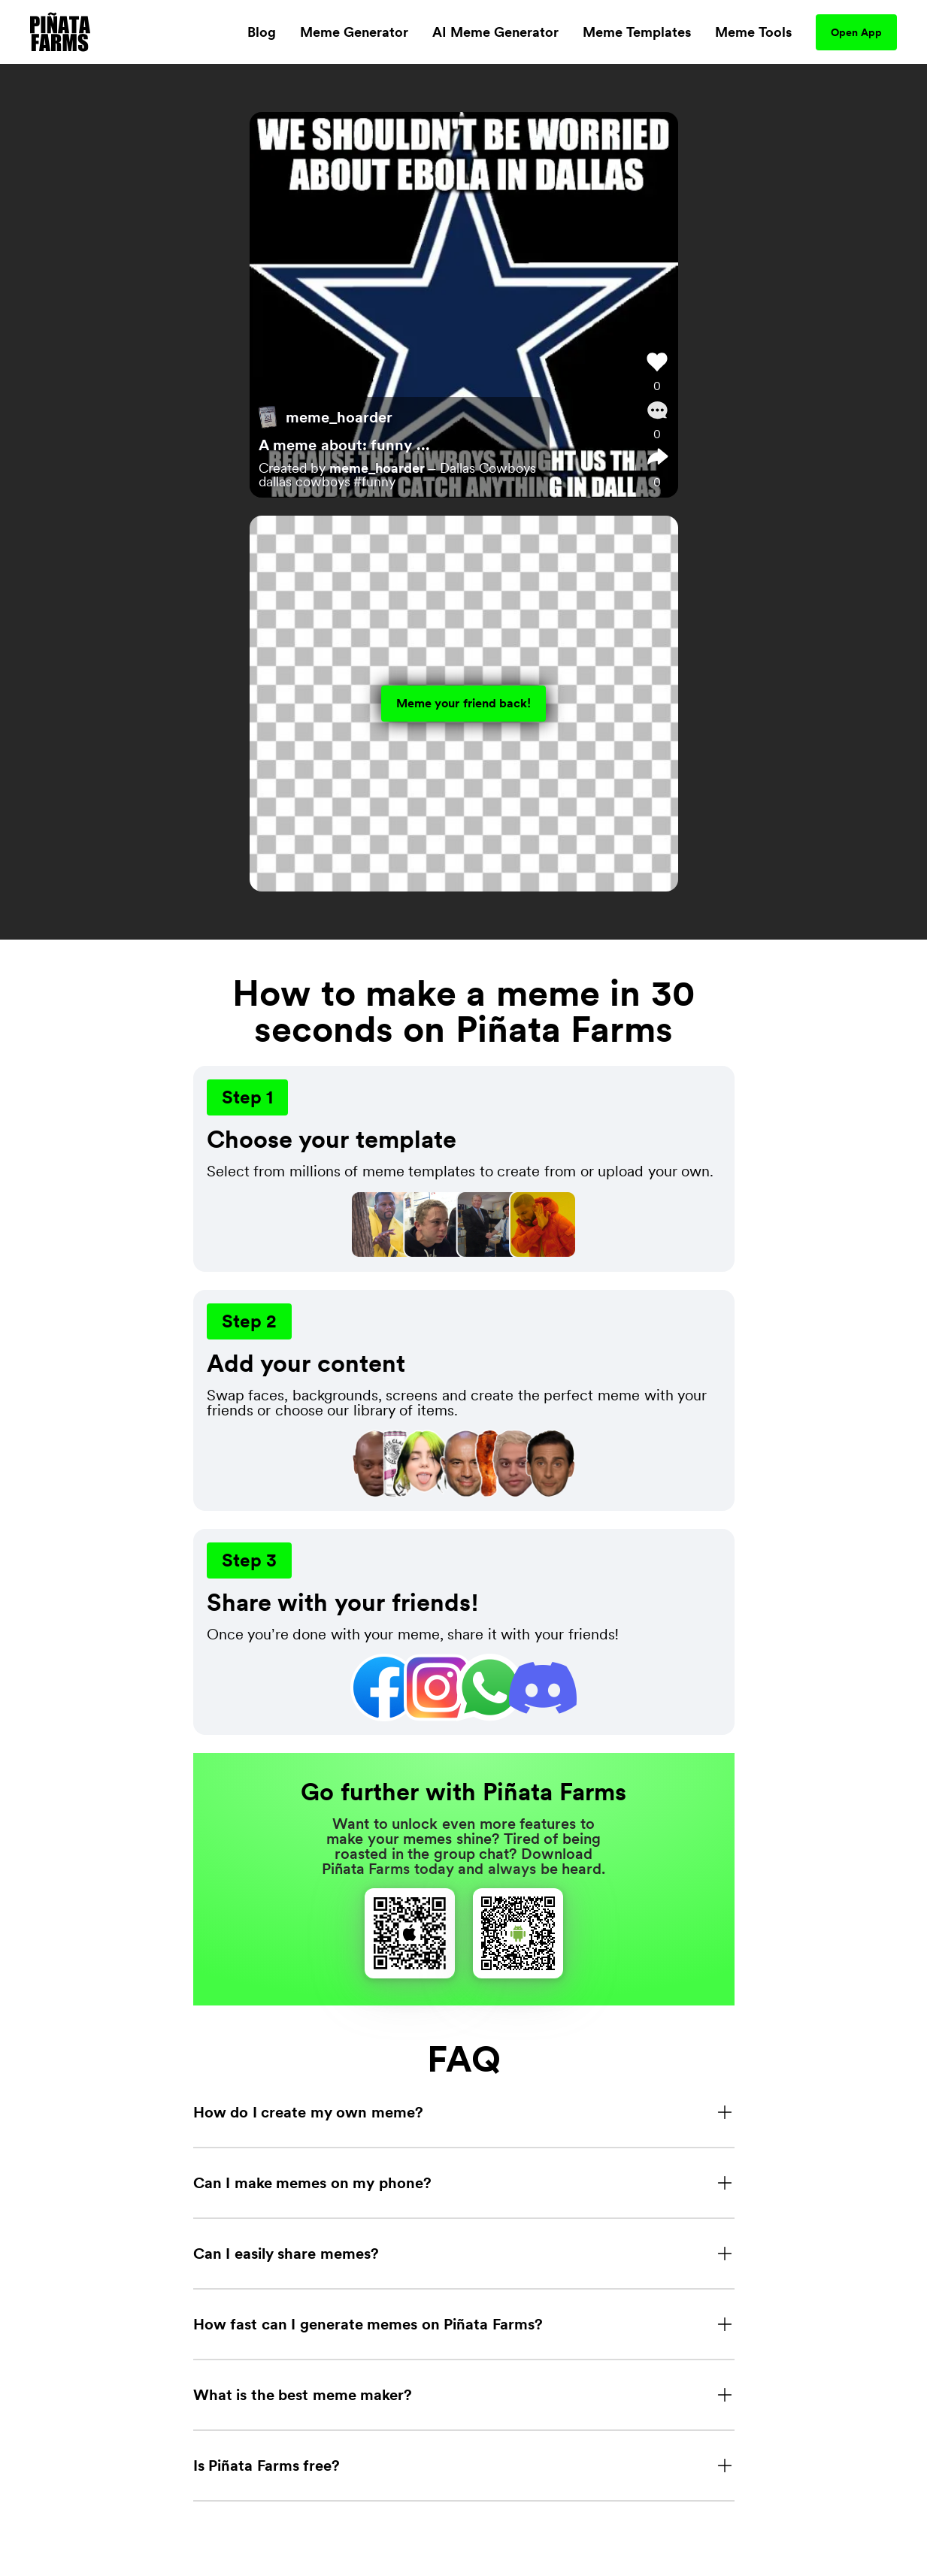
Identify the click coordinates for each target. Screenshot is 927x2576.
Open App (856, 32)
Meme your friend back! (464, 703)
